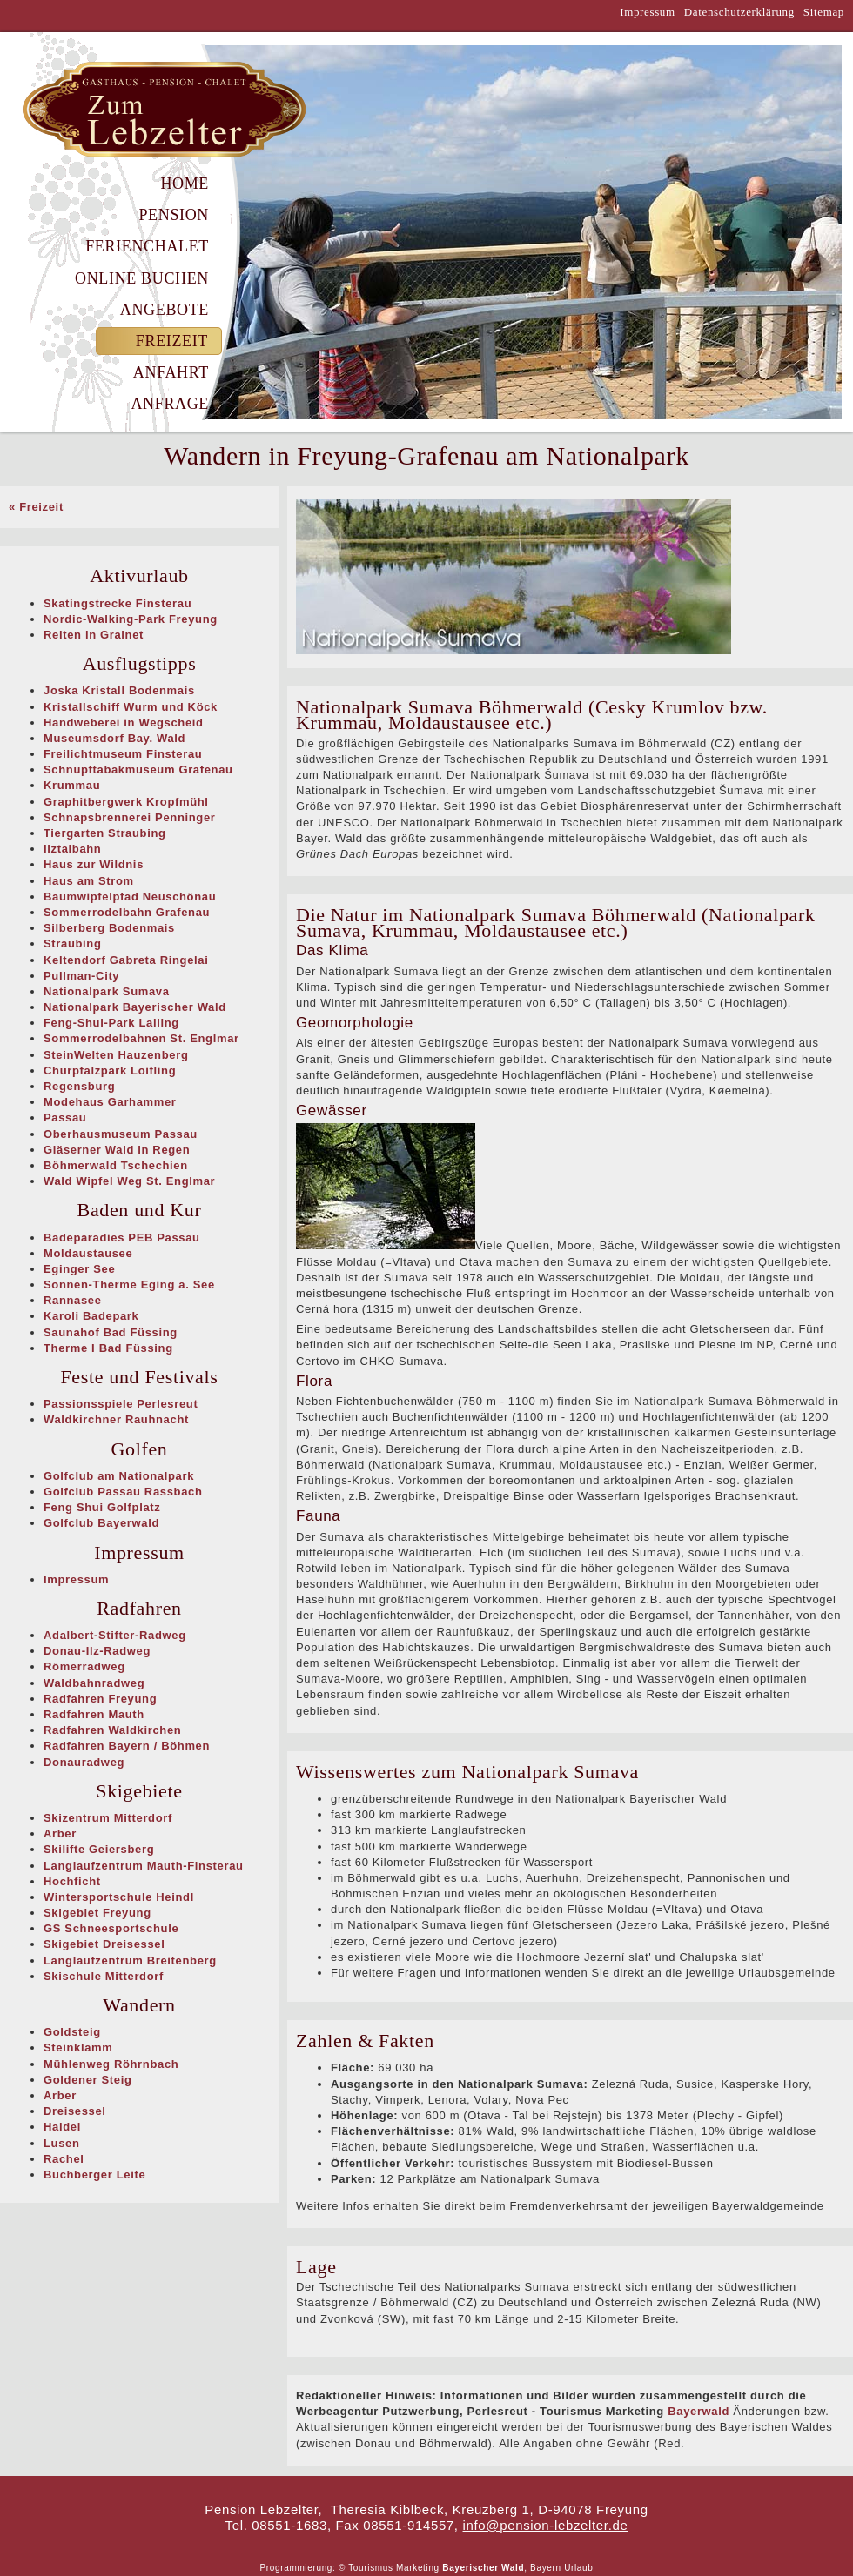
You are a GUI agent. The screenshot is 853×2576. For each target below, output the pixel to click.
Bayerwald (698, 2411)
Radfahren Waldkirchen (112, 1729)
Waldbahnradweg (94, 1682)
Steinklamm (78, 2047)
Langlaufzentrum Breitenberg (130, 1960)
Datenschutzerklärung (739, 11)
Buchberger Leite (94, 2174)
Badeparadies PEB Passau (122, 1237)
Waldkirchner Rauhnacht (116, 1419)
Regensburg (79, 1086)
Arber (60, 1833)
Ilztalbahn (72, 848)
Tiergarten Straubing (105, 833)
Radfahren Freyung (100, 1698)
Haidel (62, 2126)
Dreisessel (75, 2111)
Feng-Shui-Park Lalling (111, 1022)
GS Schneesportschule (111, 1928)
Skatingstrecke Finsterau (117, 603)
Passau (65, 1117)
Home (184, 183)
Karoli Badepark (91, 1315)
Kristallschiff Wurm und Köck (131, 706)
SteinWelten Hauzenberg (116, 1054)
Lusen (62, 2143)
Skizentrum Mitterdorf (108, 1817)
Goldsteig (72, 2031)
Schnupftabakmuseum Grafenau (138, 769)
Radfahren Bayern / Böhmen (127, 1745)
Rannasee (73, 1300)
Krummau (72, 785)
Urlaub (578, 2568)
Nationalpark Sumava (107, 991)
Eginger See (79, 1268)
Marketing (418, 2568)
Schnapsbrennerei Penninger (130, 817)
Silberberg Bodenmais (109, 927)
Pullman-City (81, 975)
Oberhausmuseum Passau (121, 1134)
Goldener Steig (88, 2079)
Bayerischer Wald (483, 2568)
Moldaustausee (88, 1253)
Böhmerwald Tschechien (116, 1165)
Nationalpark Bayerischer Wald (135, 1007)
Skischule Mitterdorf (104, 1976)
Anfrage (170, 403)
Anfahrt (171, 372)
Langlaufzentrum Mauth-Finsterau (144, 1865)
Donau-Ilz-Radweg (97, 1650)
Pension (173, 215)
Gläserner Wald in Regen (117, 1149)
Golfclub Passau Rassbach (123, 1491)
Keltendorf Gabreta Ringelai (126, 960)
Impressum (647, 11)
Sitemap (823, 11)
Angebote (164, 309)
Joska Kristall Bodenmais (119, 690)
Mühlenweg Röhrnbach (111, 2064)
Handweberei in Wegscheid (124, 722)
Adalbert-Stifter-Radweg (115, 1635)
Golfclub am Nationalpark (119, 1475)
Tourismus (370, 2568)
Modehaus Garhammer (110, 1101)
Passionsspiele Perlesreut (121, 1403)
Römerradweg (84, 1666)
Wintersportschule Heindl (119, 1897)
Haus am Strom (89, 880)
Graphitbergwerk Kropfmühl (126, 801)
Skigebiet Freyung (97, 1912)
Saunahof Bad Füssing (111, 1332)
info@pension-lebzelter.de (545, 2525)
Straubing (73, 943)
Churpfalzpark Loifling (110, 1070)
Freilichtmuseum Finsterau (123, 753)
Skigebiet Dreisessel (104, 1943)
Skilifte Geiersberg (99, 1849)
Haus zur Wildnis (94, 864)
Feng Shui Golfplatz (102, 1507)
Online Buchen (142, 278)
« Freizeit (36, 506)
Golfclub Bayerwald (101, 1522)
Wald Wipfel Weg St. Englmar (129, 1181)
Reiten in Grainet (94, 634)
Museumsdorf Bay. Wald (114, 738)
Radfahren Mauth (94, 1714)
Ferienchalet (147, 246)
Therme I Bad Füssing (108, 1348)
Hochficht (72, 1881)
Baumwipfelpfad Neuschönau (130, 896)
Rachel (64, 2158)
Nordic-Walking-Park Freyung (131, 619)
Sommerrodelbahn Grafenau (127, 912)
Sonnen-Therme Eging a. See (129, 1284)
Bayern (545, 2568)
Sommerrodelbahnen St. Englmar (141, 1038)
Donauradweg (84, 1762)
